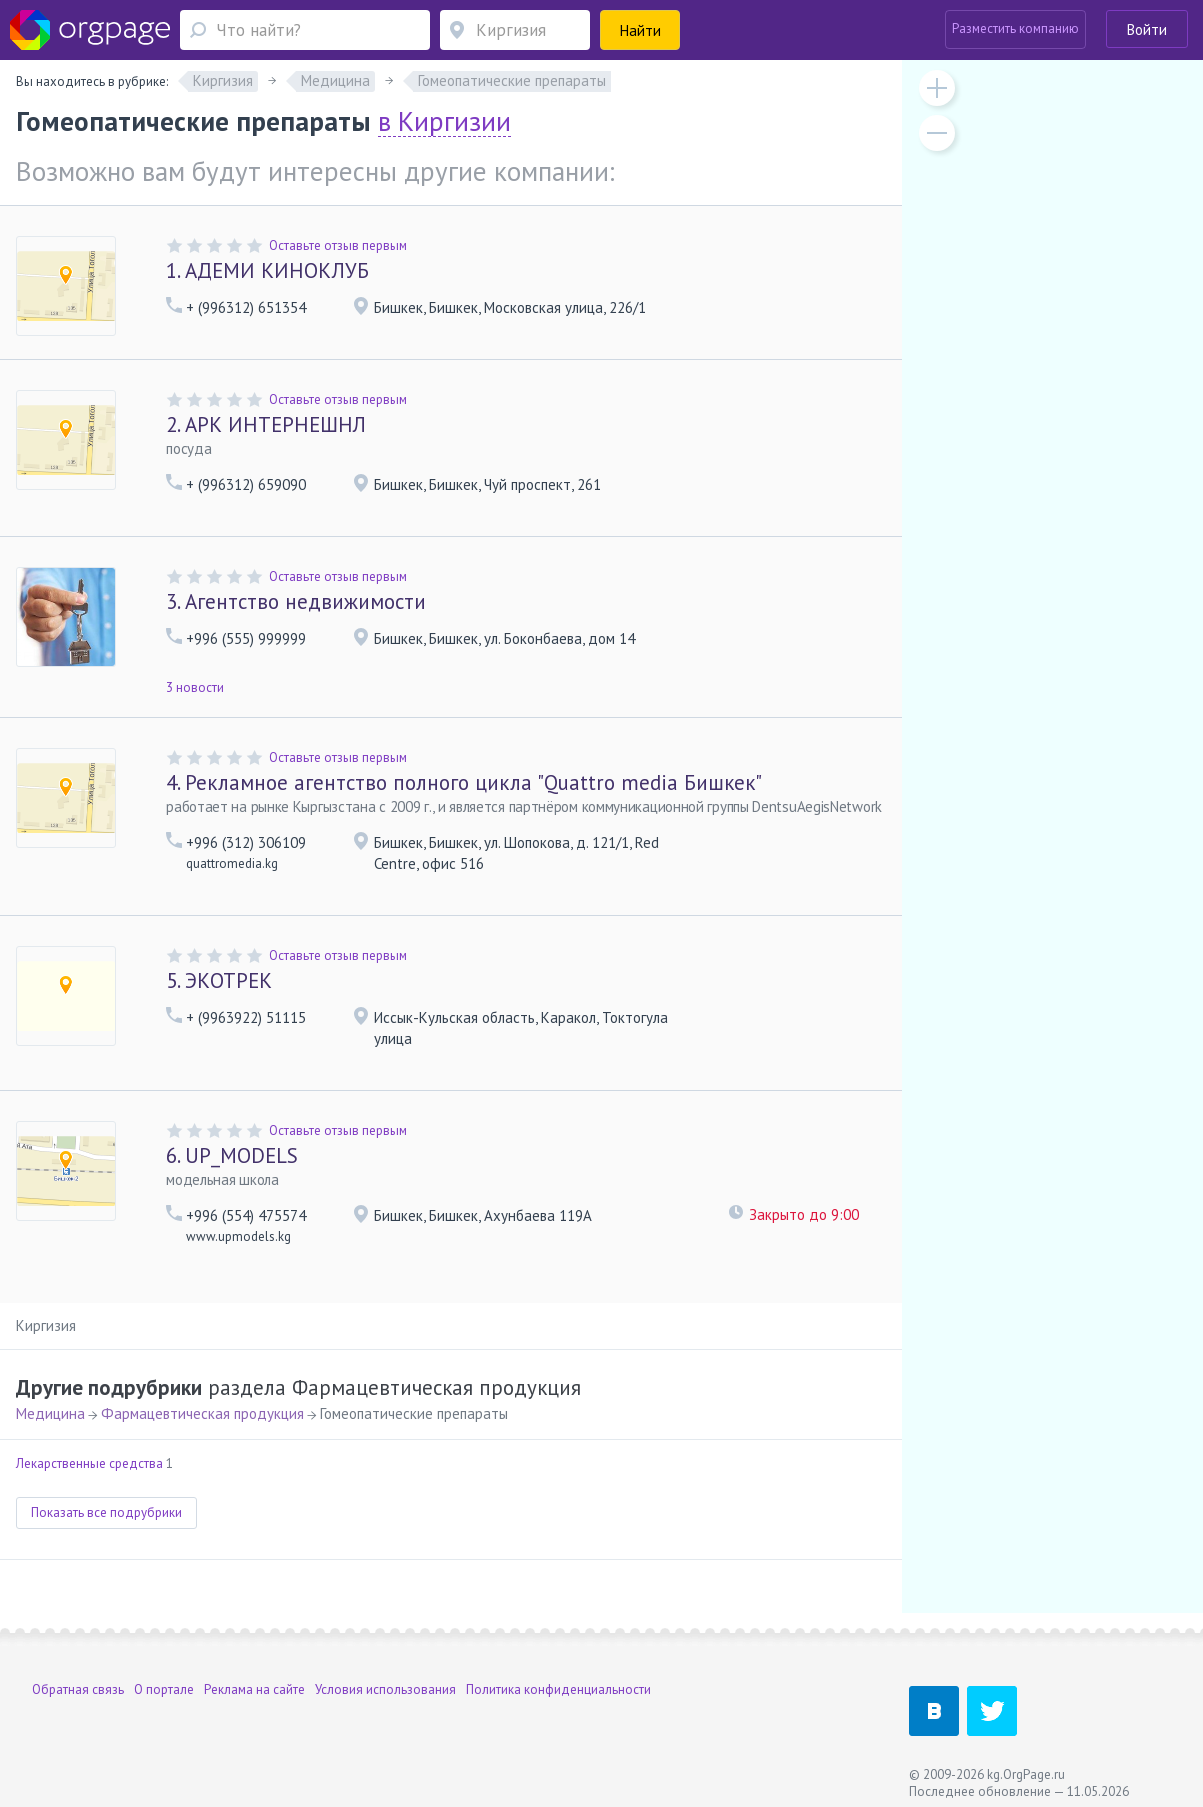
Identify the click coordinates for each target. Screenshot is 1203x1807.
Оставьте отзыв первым (338, 245)
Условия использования (385, 1689)
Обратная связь (78, 1689)
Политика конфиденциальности (558, 1689)
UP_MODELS (232, 1155)
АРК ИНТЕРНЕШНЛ (266, 424)
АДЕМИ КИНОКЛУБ (267, 270)
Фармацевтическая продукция (202, 1413)
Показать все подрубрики (106, 1512)
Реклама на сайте (254, 1689)
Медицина (50, 1413)
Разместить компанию (1015, 28)
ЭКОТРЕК (219, 980)
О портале (164, 1689)
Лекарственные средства (89, 1463)
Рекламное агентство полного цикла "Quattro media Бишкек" (464, 782)
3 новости (195, 687)
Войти (1147, 29)
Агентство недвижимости (296, 601)
